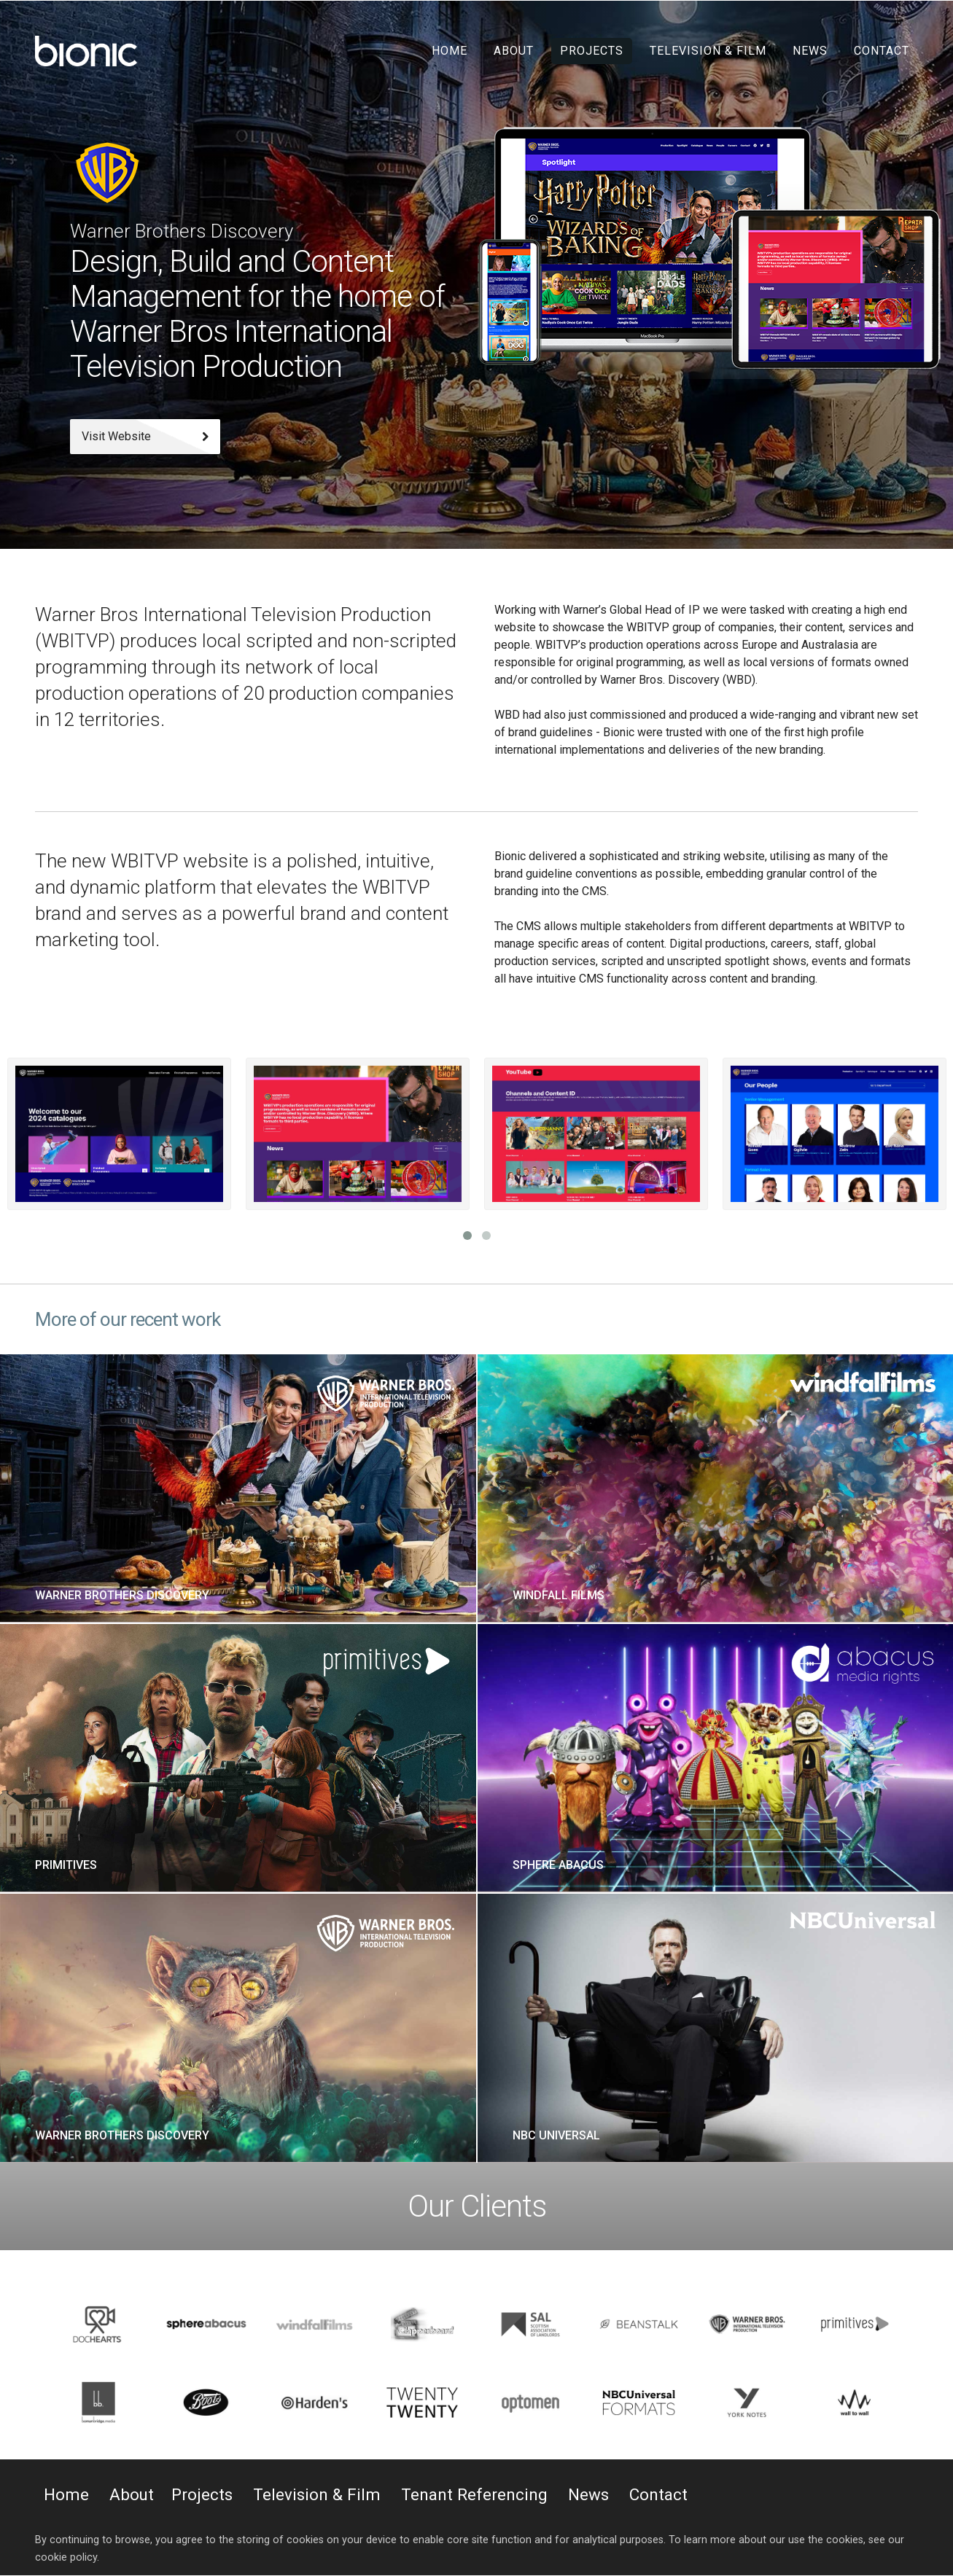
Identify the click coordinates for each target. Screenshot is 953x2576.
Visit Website (145, 436)
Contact (881, 51)
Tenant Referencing (474, 2494)
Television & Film (708, 51)
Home (449, 51)
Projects (591, 51)
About (514, 51)
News (810, 51)
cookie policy (66, 2557)
